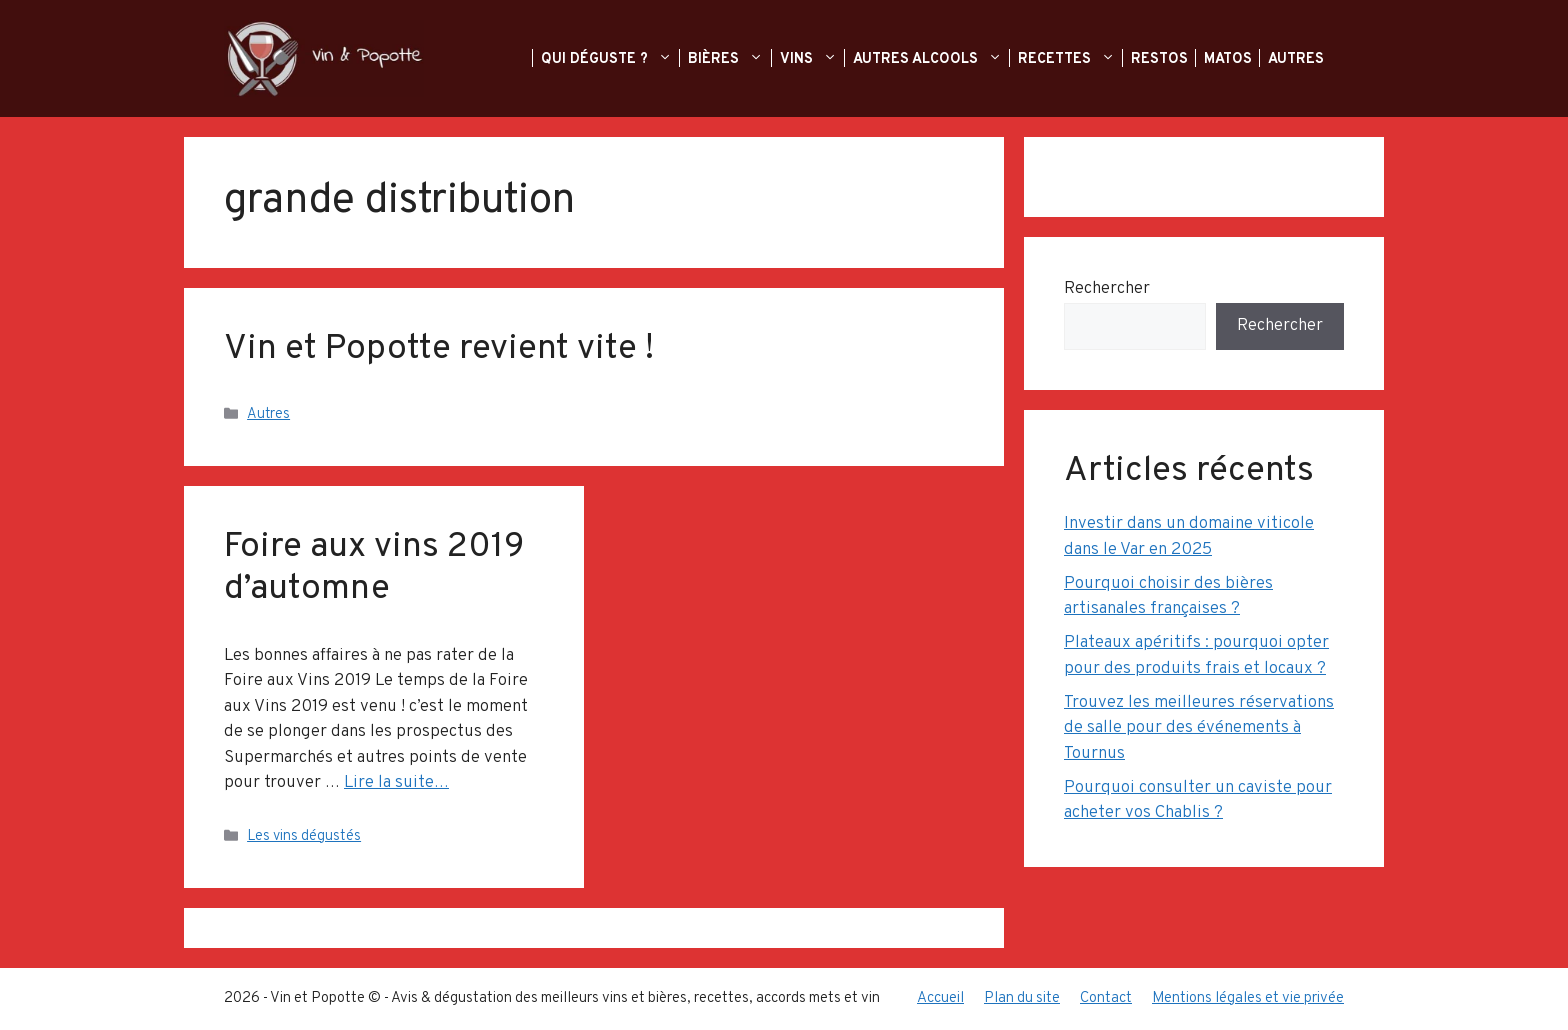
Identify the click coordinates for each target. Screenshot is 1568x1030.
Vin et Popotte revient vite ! (439, 349)
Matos (1230, 59)
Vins (820, 59)
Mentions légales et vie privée (1248, 998)
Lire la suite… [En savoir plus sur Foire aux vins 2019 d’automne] (396, 783)
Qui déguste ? (618, 59)
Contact (1106, 998)
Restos (1161, 59)
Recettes (1078, 59)
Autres (1298, 59)
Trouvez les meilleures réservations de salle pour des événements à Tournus (1199, 728)
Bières (737, 59)
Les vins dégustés (304, 836)
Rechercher (1107, 289)
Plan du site (1022, 998)
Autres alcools (939, 59)
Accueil (940, 998)
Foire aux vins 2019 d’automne (374, 568)
